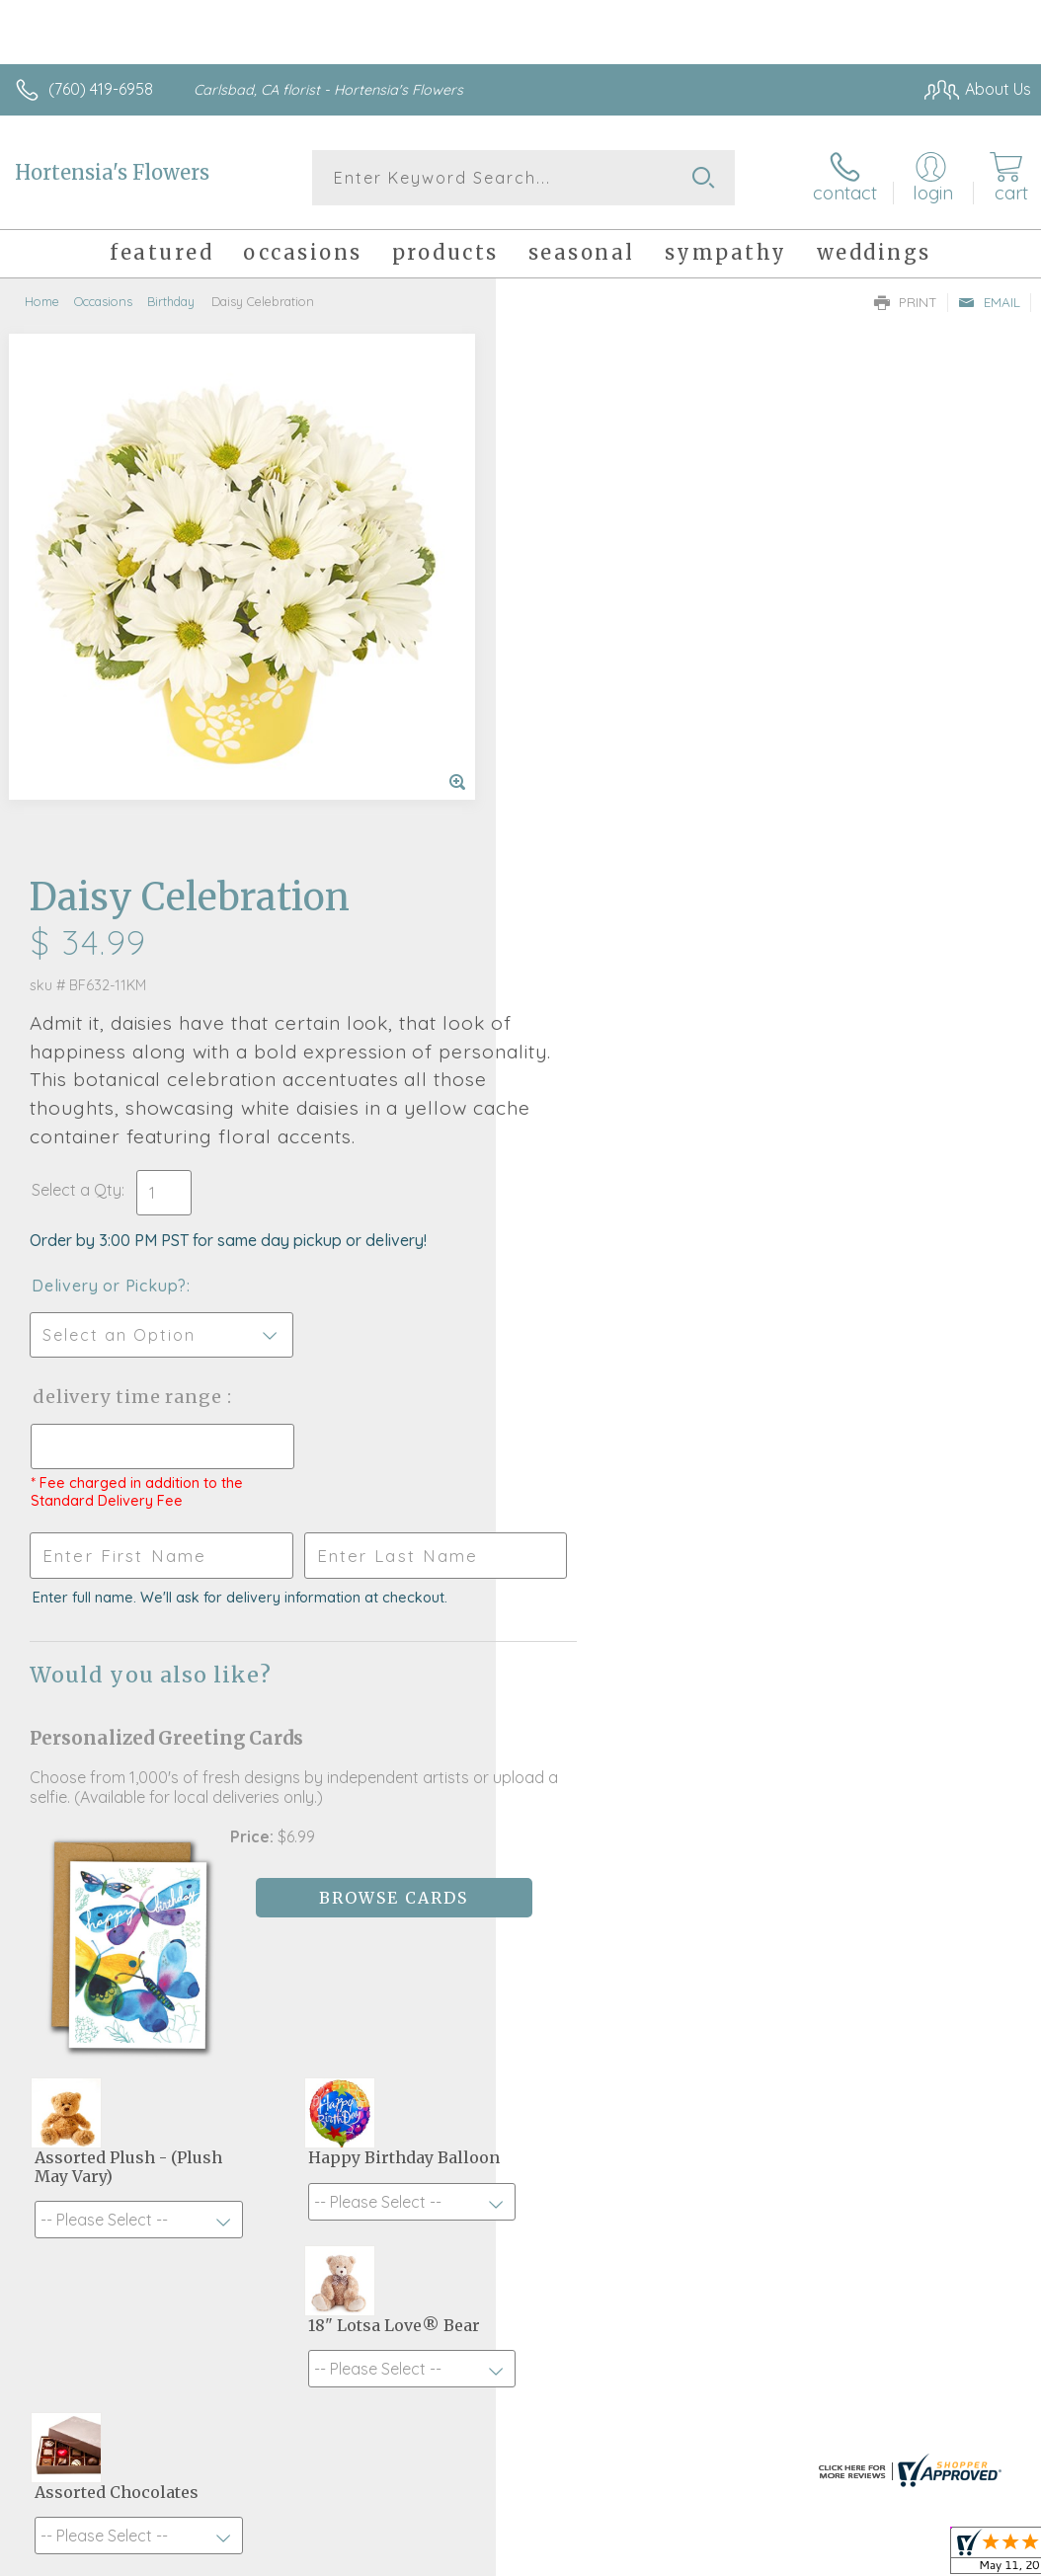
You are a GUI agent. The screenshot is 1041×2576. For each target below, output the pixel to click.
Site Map (958, 2446)
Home (42, 301)
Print (905, 302)
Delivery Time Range (624, 851)
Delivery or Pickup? (604, 740)
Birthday (171, 301)
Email (989, 302)
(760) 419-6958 (100, 89)
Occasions (103, 301)
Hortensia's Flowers (112, 172)
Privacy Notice (695, 2446)
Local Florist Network (836, 2446)
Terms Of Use (578, 2446)
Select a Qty (572, 645)
